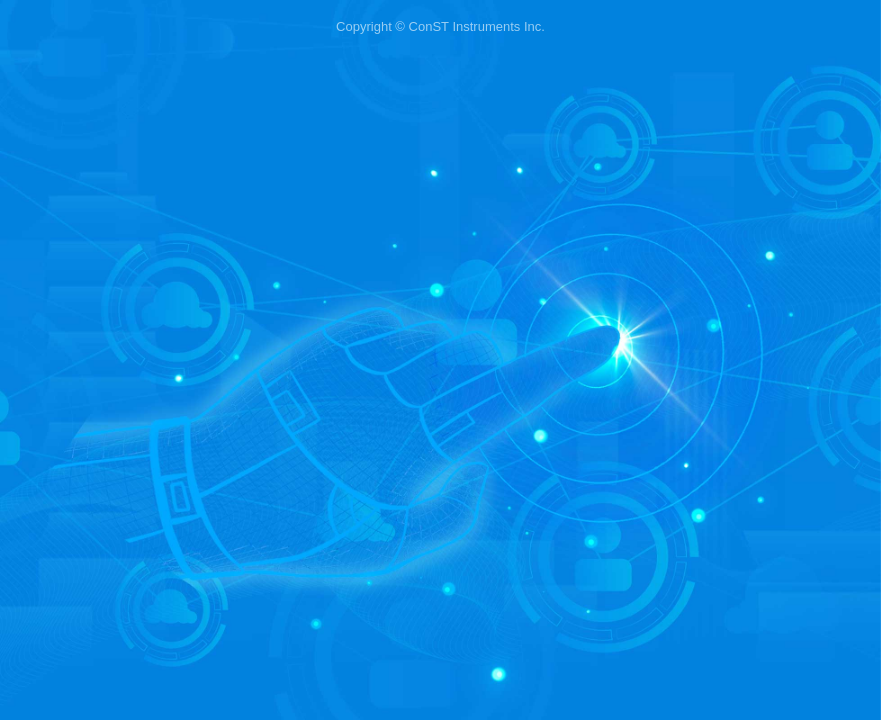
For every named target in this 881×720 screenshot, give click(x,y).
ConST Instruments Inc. (477, 26)
